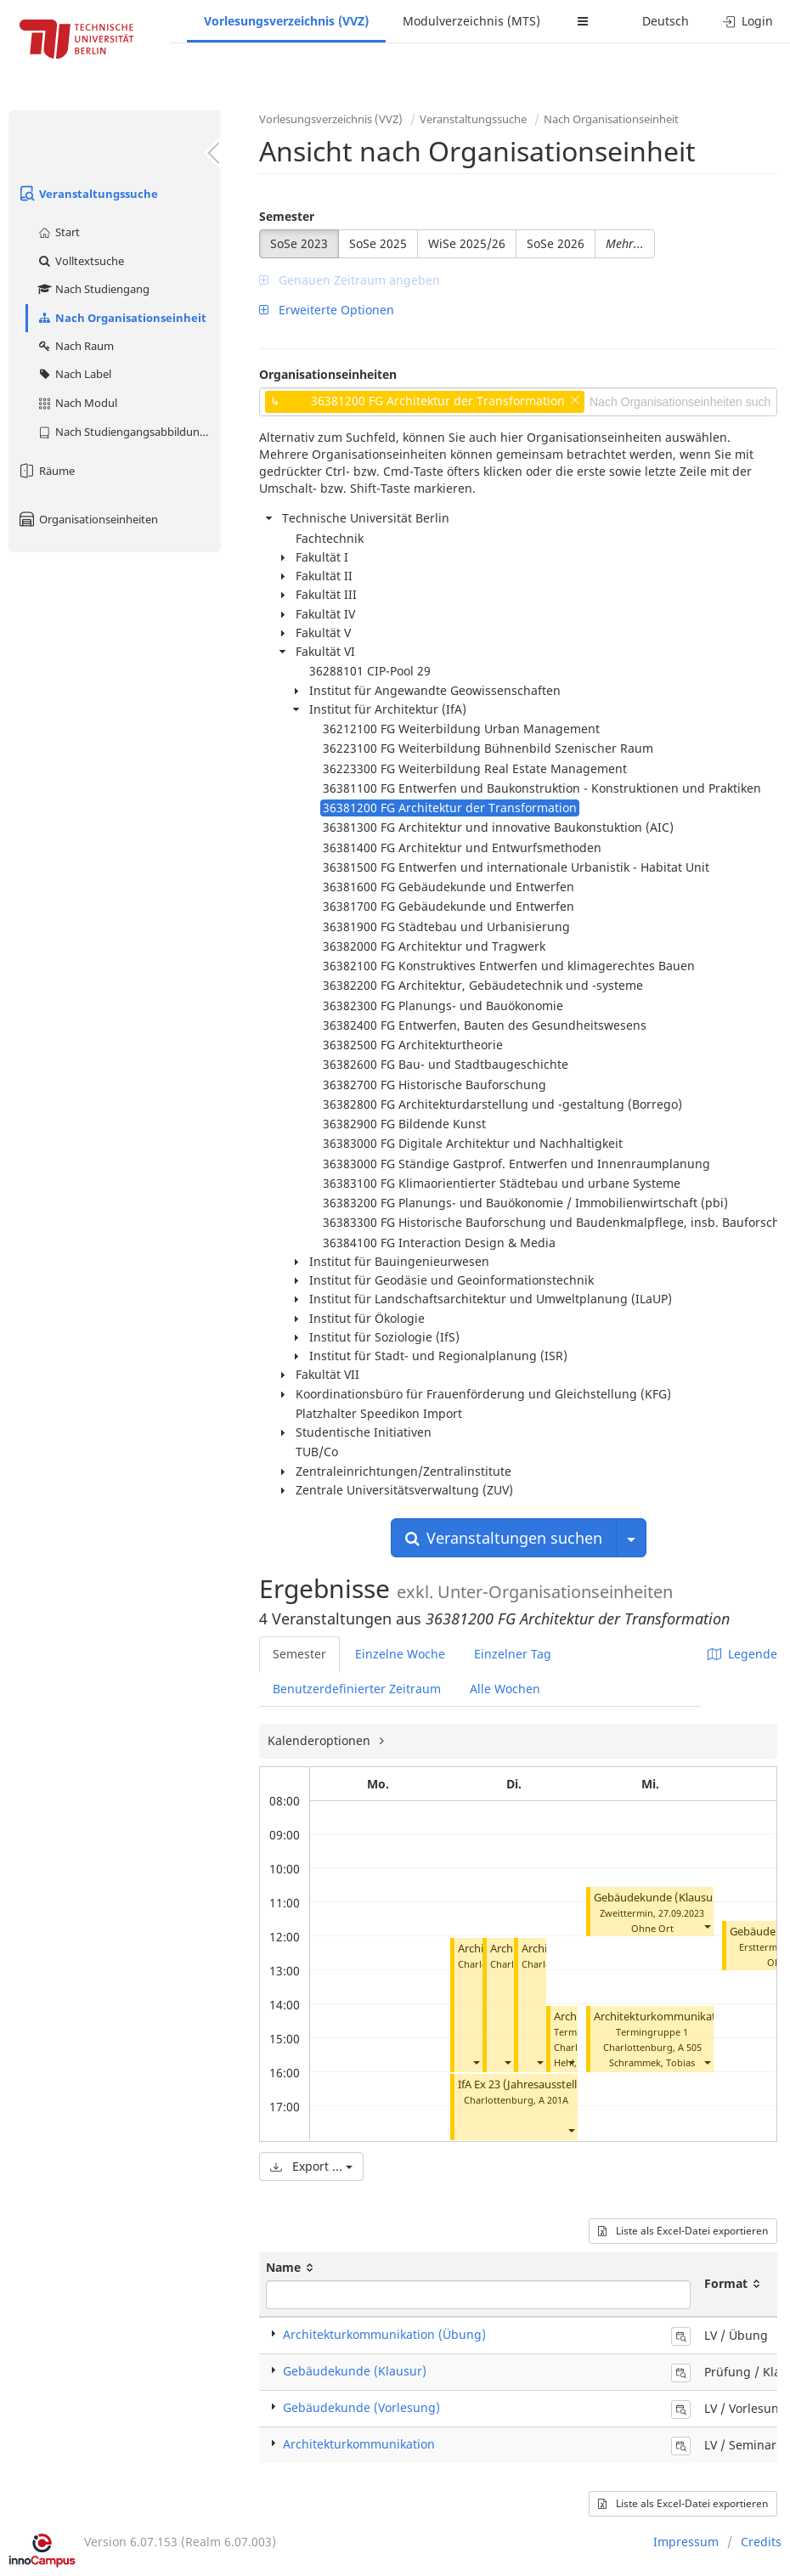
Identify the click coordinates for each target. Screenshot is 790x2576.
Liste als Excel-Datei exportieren (683, 2230)
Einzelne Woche (400, 1654)
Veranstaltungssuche (87, 193)
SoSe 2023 (299, 243)
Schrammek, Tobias (652, 2062)
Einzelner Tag (512, 1654)
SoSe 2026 (555, 243)
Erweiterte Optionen (326, 310)
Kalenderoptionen (321, 1740)
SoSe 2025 (378, 243)
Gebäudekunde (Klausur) (657, 1897)
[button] (475, 2062)
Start (58, 232)
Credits (761, 2542)
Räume (46, 470)
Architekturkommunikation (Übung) (686, 2016)
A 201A (553, 2099)
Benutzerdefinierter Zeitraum (357, 1689)
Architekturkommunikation (359, 2444)
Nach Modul (77, 402)
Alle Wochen (505, 1689)
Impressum (686, 2542)
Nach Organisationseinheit (121, 317)
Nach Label (74, 373)
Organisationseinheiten (87, 519)
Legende (742, 1654)
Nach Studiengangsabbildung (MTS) (129, 431)
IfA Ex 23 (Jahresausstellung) (529, 2084)
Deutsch (665, 21)
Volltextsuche (80, 260)
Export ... (311, 2166)
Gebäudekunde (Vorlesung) (361, 2407)
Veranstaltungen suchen (503, 1538)
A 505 (690, 2047)
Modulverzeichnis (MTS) (471, 21)
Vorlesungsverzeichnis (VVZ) (286, 21)
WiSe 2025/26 (466, 243)
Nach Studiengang (93, 289)
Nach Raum (75, 345)
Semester (286, 216)
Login (748, 21)
